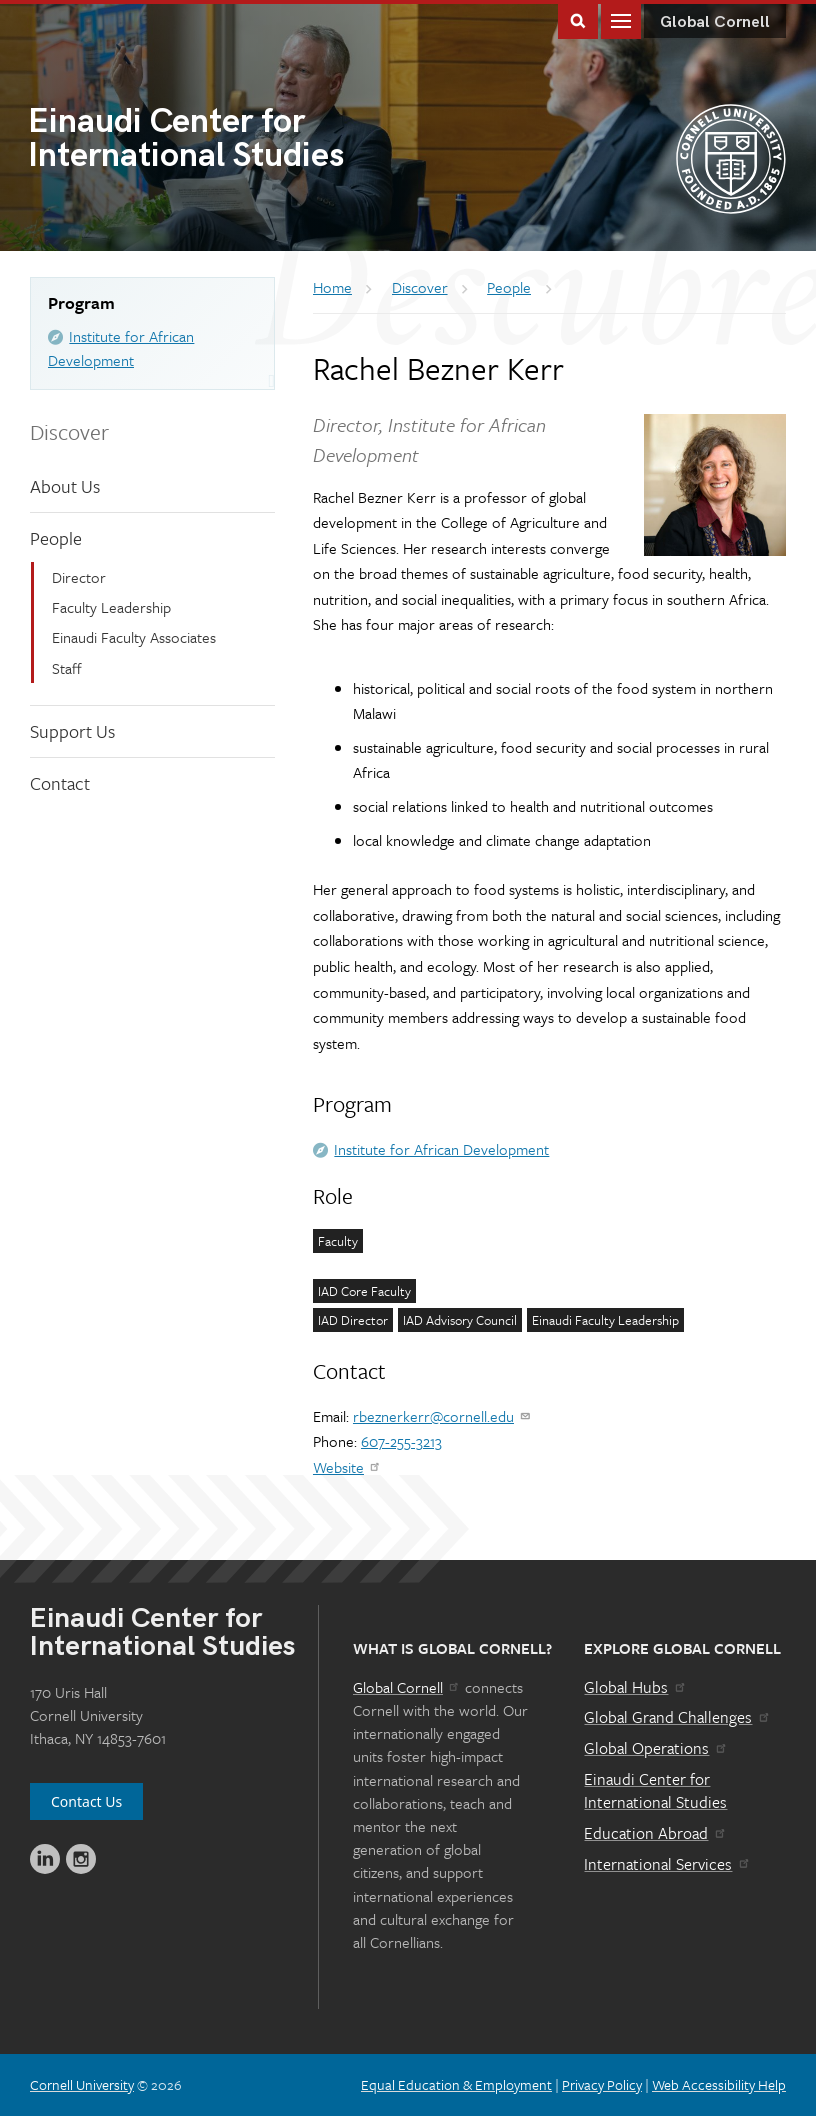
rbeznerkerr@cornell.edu (442, 1416)
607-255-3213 (401, 1441)
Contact (60, 783)
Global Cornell (715, 22)
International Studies (218, 140)
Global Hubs (635, 1687)
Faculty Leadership (111, 607)
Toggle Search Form (578, 19)
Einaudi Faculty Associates (134, 637)
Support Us (72, 731)
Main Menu (621, 19)
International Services (667, 1864)
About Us (65, 486)
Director (79, 577)
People (56, 538)
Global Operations (656, 1748)
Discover (69, 431)
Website (347, 1467)
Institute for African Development (441, 1149)
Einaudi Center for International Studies (655, 1791)
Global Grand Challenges (677, 1717)
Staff (67, 668)
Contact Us (86, 1801)
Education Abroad (655, 1833)
